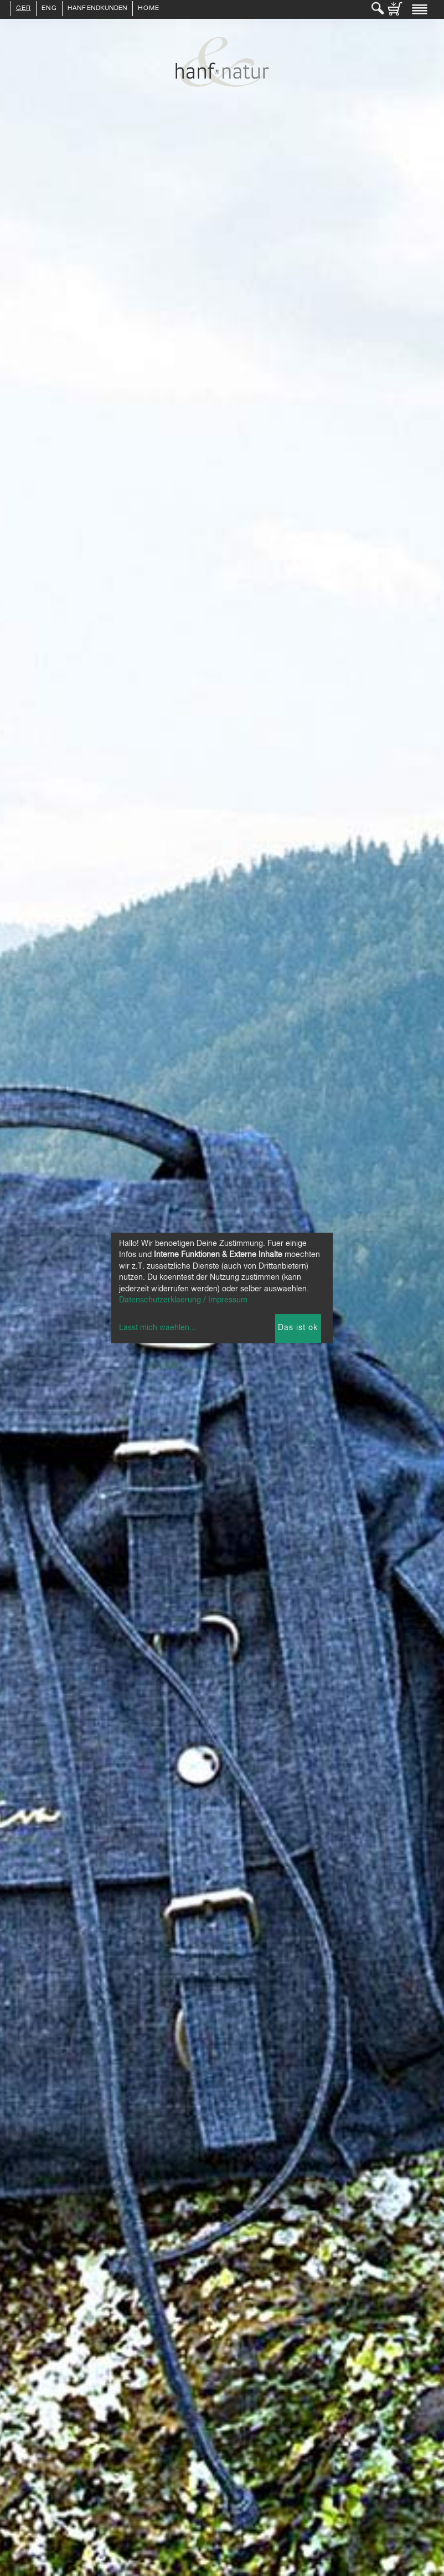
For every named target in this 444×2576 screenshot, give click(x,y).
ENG (49, 9)
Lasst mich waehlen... (157, 1328)
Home (148, 9)
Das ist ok (298, 1328)
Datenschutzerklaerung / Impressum (183, 1300)
